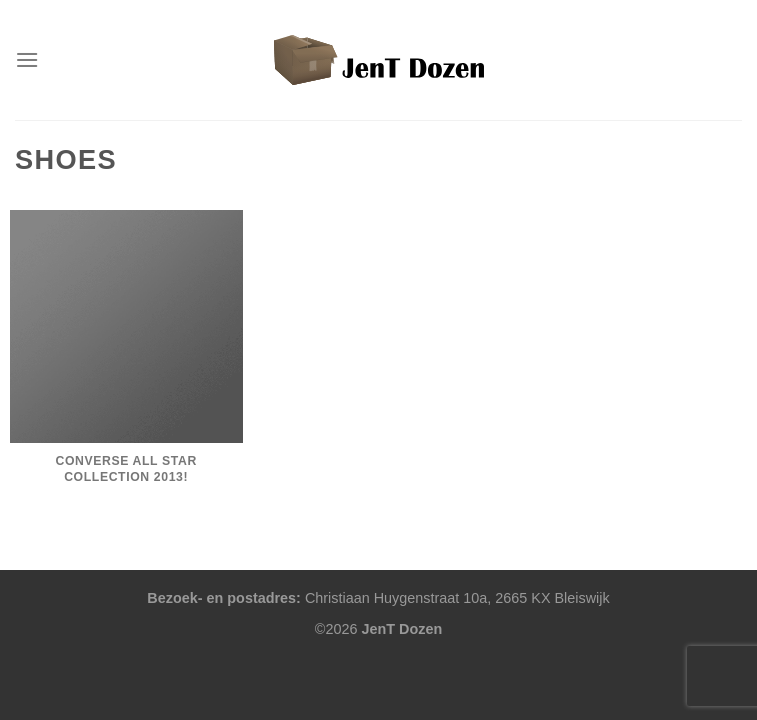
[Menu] (27, 59)
